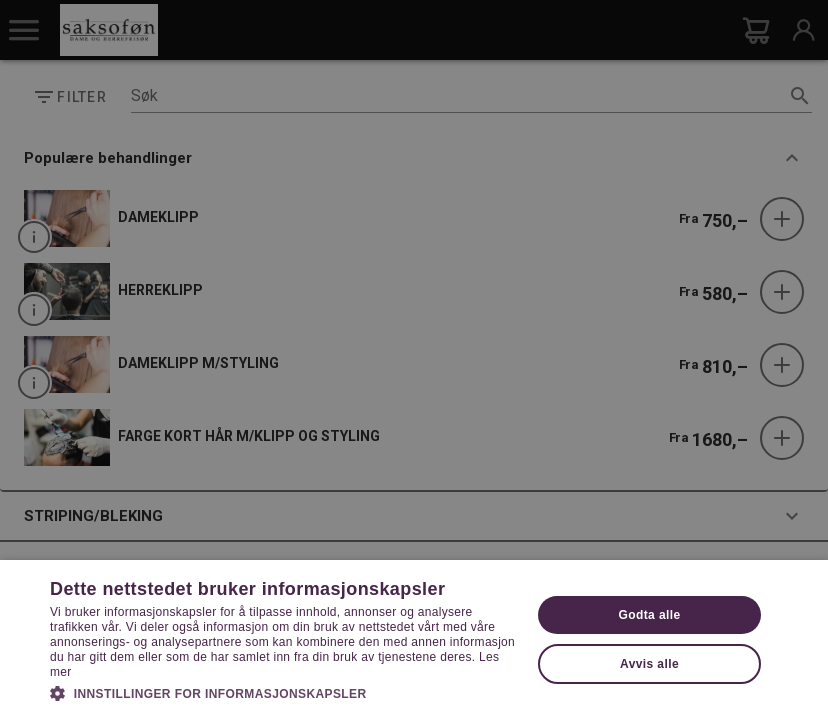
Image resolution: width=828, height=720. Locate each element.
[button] (283, 692)
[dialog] (414, 360)
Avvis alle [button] (649, 664)
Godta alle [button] (650, 615)
